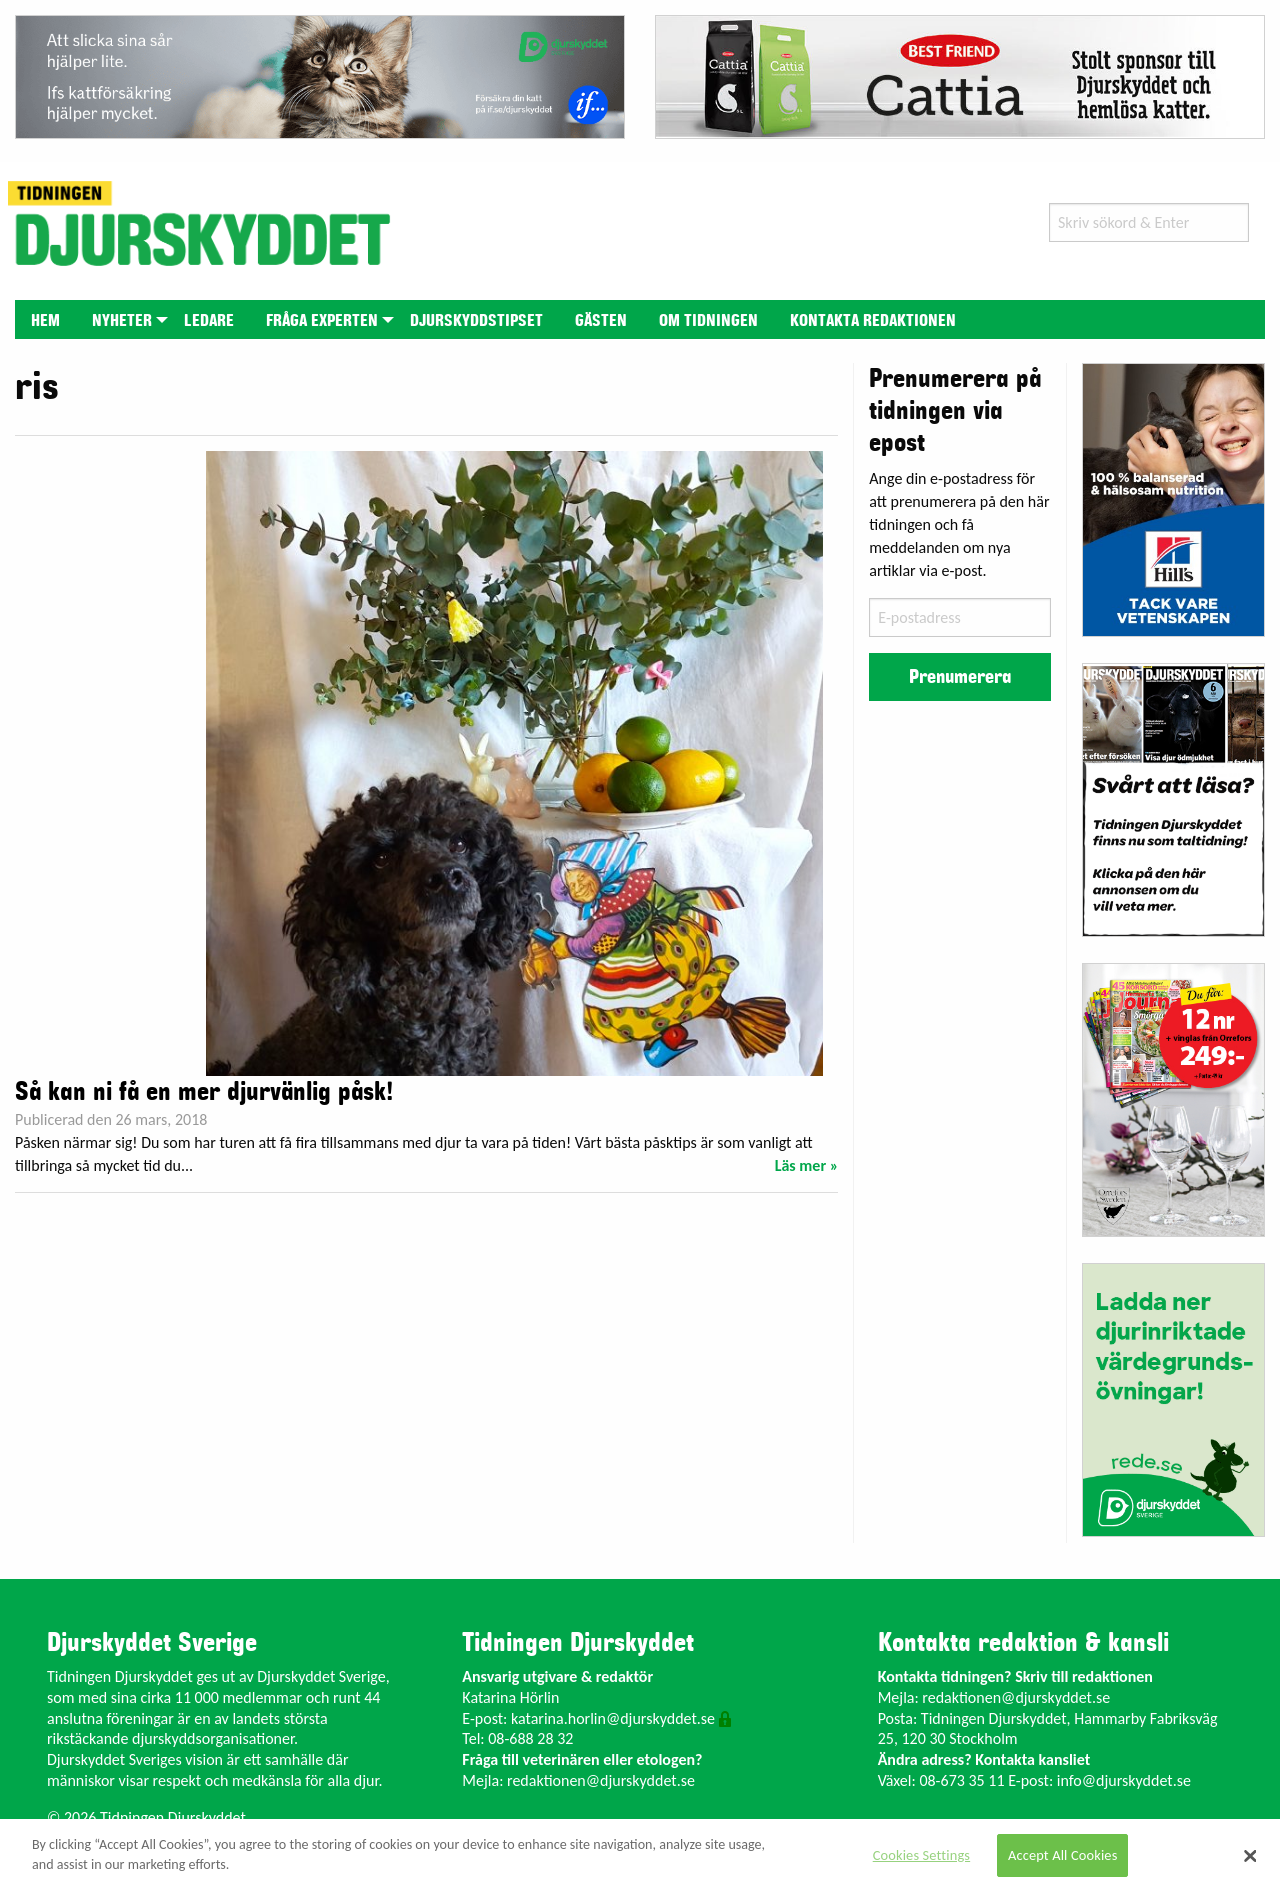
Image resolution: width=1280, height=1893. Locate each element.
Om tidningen (708, 321)
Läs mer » (807, 1165)
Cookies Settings (921, 1855)
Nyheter (122, 321)
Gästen (601, 321)
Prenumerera (960, 677)
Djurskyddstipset (476, 321)
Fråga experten (322, 321)
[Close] (1250, 1856)
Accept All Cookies (1063, 1855)
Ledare (209, 321)
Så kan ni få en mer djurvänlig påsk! (204, 1092)
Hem (45, 321)
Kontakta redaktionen (873, 321)
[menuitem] (45, 319)
